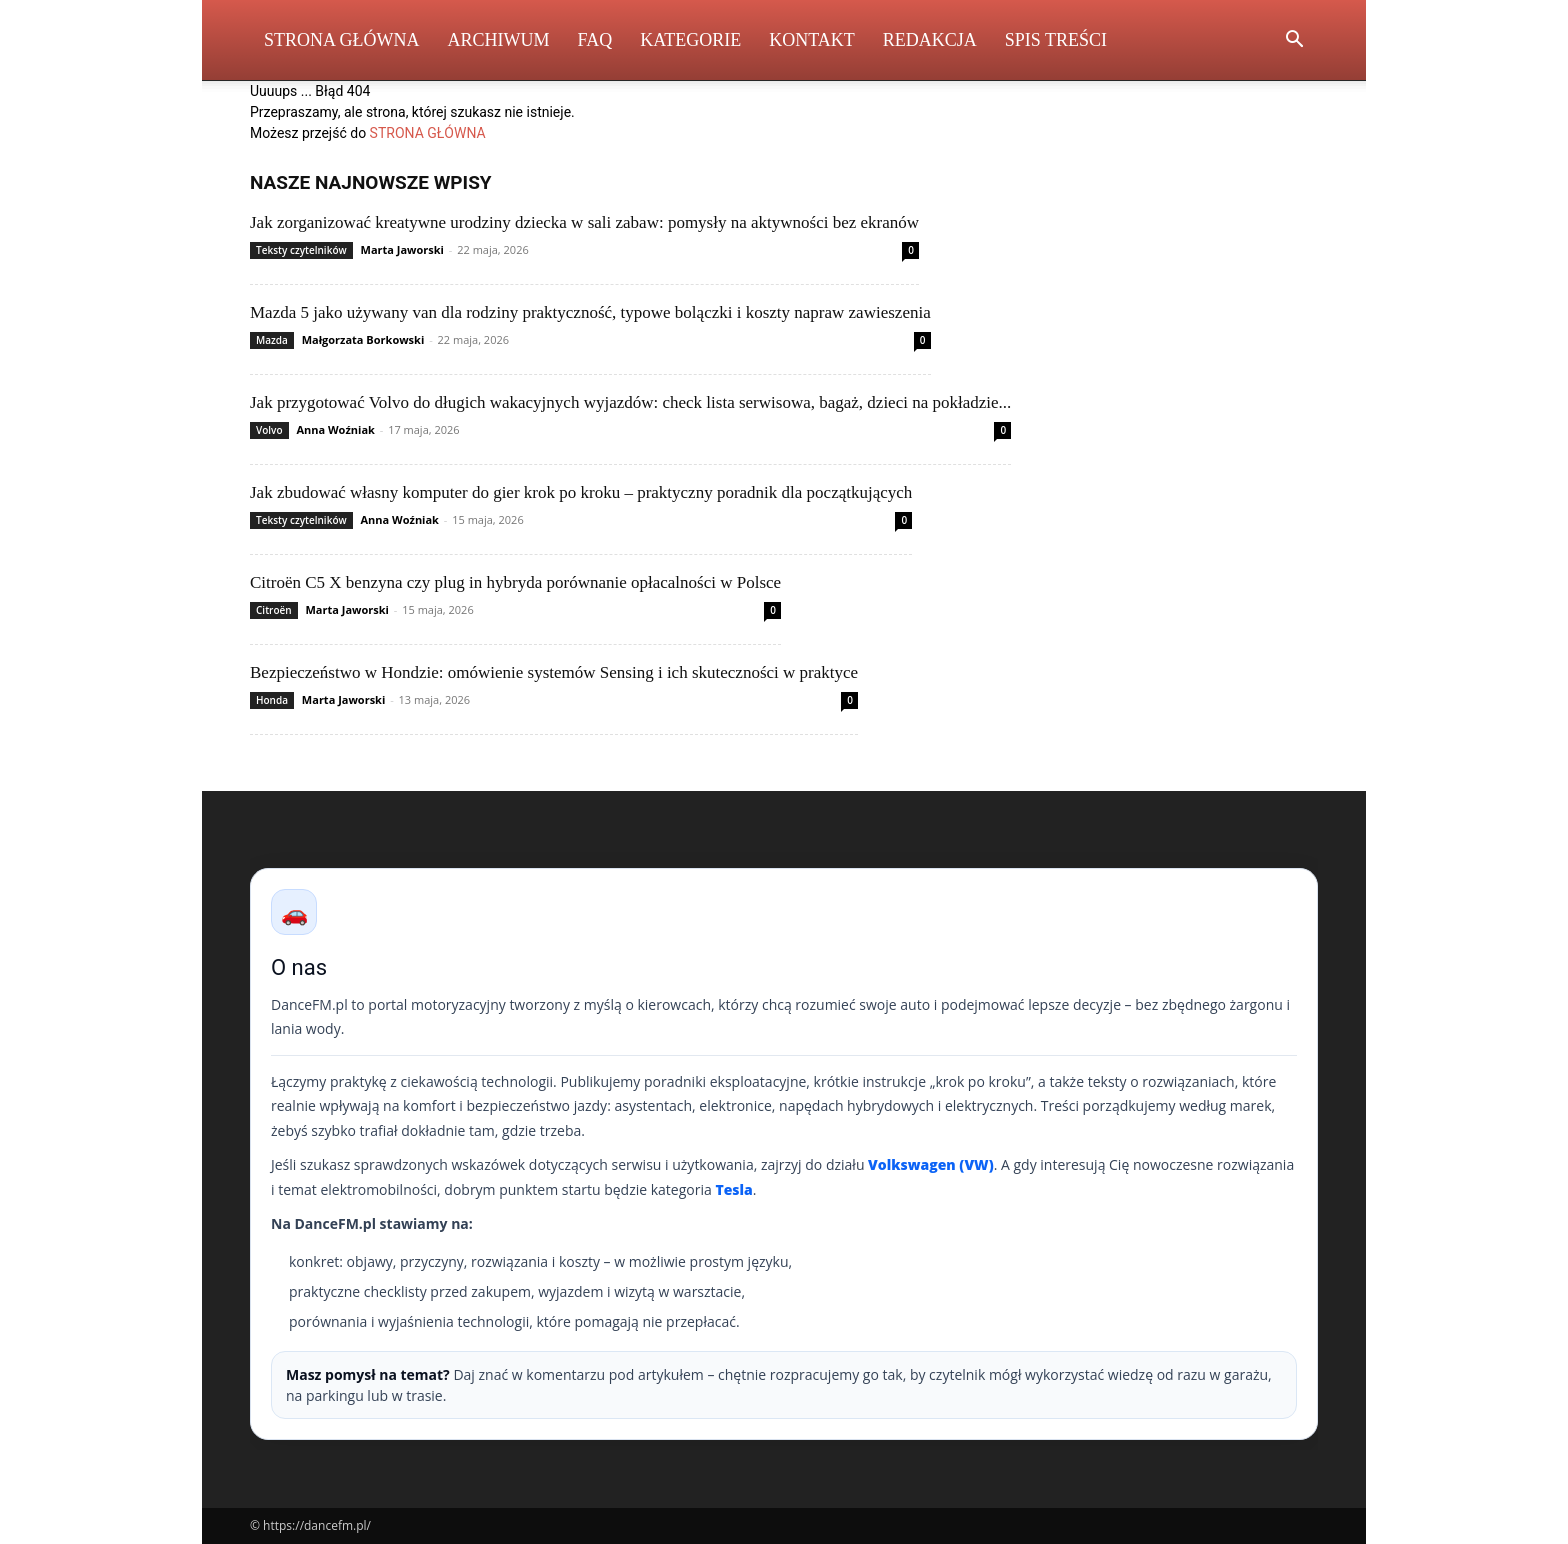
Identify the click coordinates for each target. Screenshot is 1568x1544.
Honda (272, 700)
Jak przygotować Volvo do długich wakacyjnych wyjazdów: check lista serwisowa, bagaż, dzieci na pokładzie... (630, 402)
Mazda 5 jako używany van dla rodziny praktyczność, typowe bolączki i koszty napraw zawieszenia (590, 312)
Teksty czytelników (301, 250)
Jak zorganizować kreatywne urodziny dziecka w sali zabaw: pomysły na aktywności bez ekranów (584, 222)
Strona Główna (342, 40)
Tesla (733, 1189)
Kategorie (690, 40)
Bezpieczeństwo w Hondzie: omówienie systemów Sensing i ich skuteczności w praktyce (554, 672)
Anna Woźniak (335, 429)
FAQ (595, 40)
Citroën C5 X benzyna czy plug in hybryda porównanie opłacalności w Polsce (515, 582)
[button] (1294, 41)
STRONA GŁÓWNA (428, 133)
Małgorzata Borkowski (363, 339)
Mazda (272, 340)
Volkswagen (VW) (931, 1164)
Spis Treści (1056, 40)
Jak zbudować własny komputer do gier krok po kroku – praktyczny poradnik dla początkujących (581, 492)
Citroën (274, 610)
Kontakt (812, 40)
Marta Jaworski (402, 249)
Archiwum (499, 40)
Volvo (269, 430)
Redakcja (930, 40)
